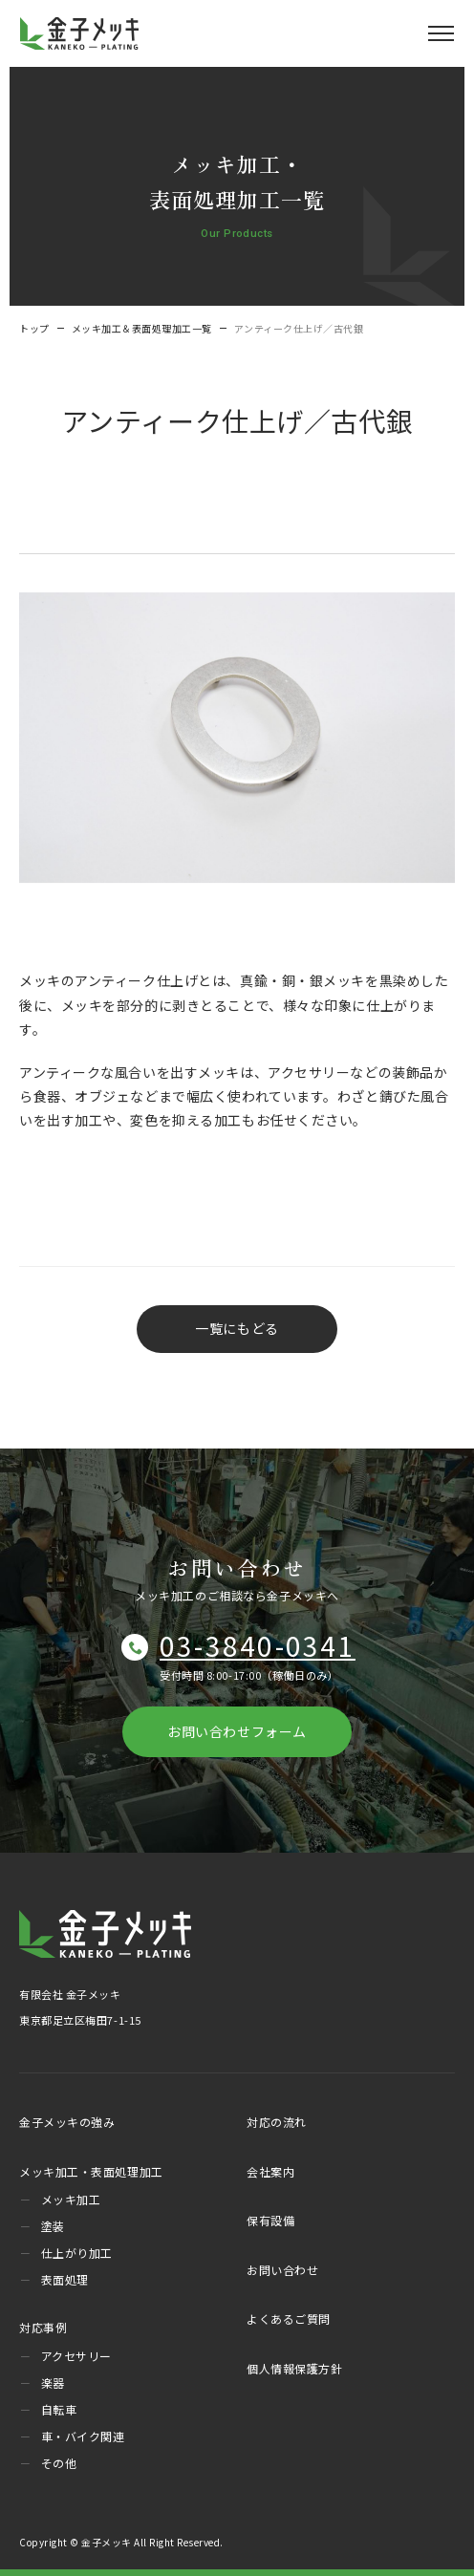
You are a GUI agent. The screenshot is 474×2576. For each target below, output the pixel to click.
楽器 (53, 2382)
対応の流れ (277, 2122)
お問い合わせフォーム (237, 1731)
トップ (34, 328)
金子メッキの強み (67, 2122)
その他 (59, 2463)
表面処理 (65, 2279)
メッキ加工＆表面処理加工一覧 (142, 328)
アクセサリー (76, 2356)
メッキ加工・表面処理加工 (91, 2171)
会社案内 (270, 2171)
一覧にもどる (236, 1328)
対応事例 (43, 2327)
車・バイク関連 (83, 2436)
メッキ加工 (71, 2199)
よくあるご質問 (289, 2318)
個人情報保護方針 (294, 2368)
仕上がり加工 (77, 2252)
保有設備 (270, 2220)
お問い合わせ (282, 2270)
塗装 (53, 2226)
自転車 (59, 2409)
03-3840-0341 (258, 1645)
